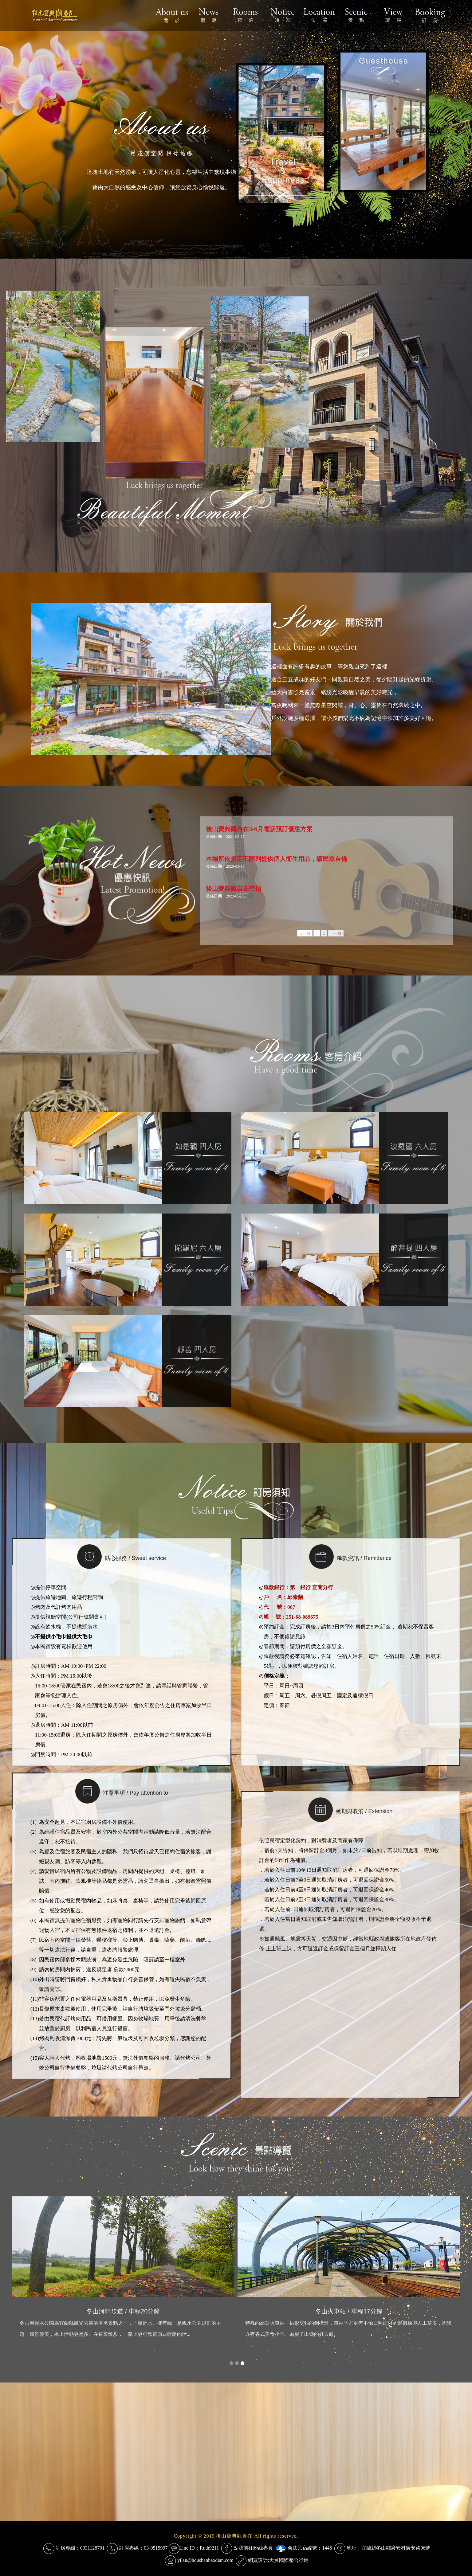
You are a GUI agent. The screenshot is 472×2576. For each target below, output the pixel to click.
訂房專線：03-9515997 (143, 2548)
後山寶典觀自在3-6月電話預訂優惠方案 (259, 829)
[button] (231, 2363)
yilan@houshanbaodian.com (205, 2560)
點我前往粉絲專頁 (253, 2548)
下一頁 (335, 933)
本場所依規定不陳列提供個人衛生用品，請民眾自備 (276, 858)
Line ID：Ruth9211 (199, 2548)
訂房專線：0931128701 (80, 2548)
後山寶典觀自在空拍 (233, 888)
